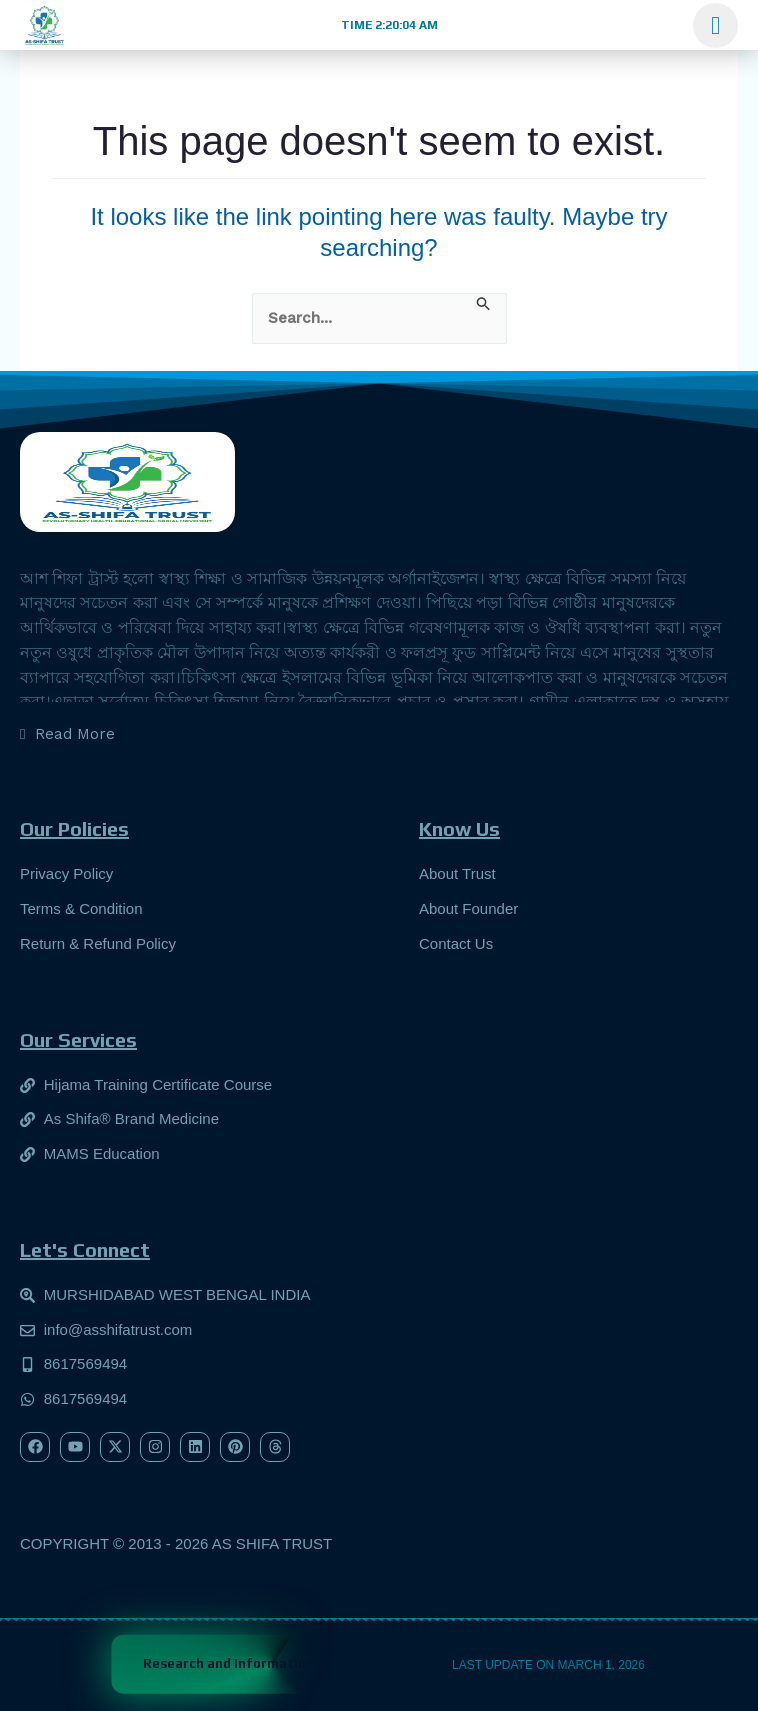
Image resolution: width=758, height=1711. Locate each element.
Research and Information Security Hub (272, 1663)
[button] (387, 25)
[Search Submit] (484, 303)
